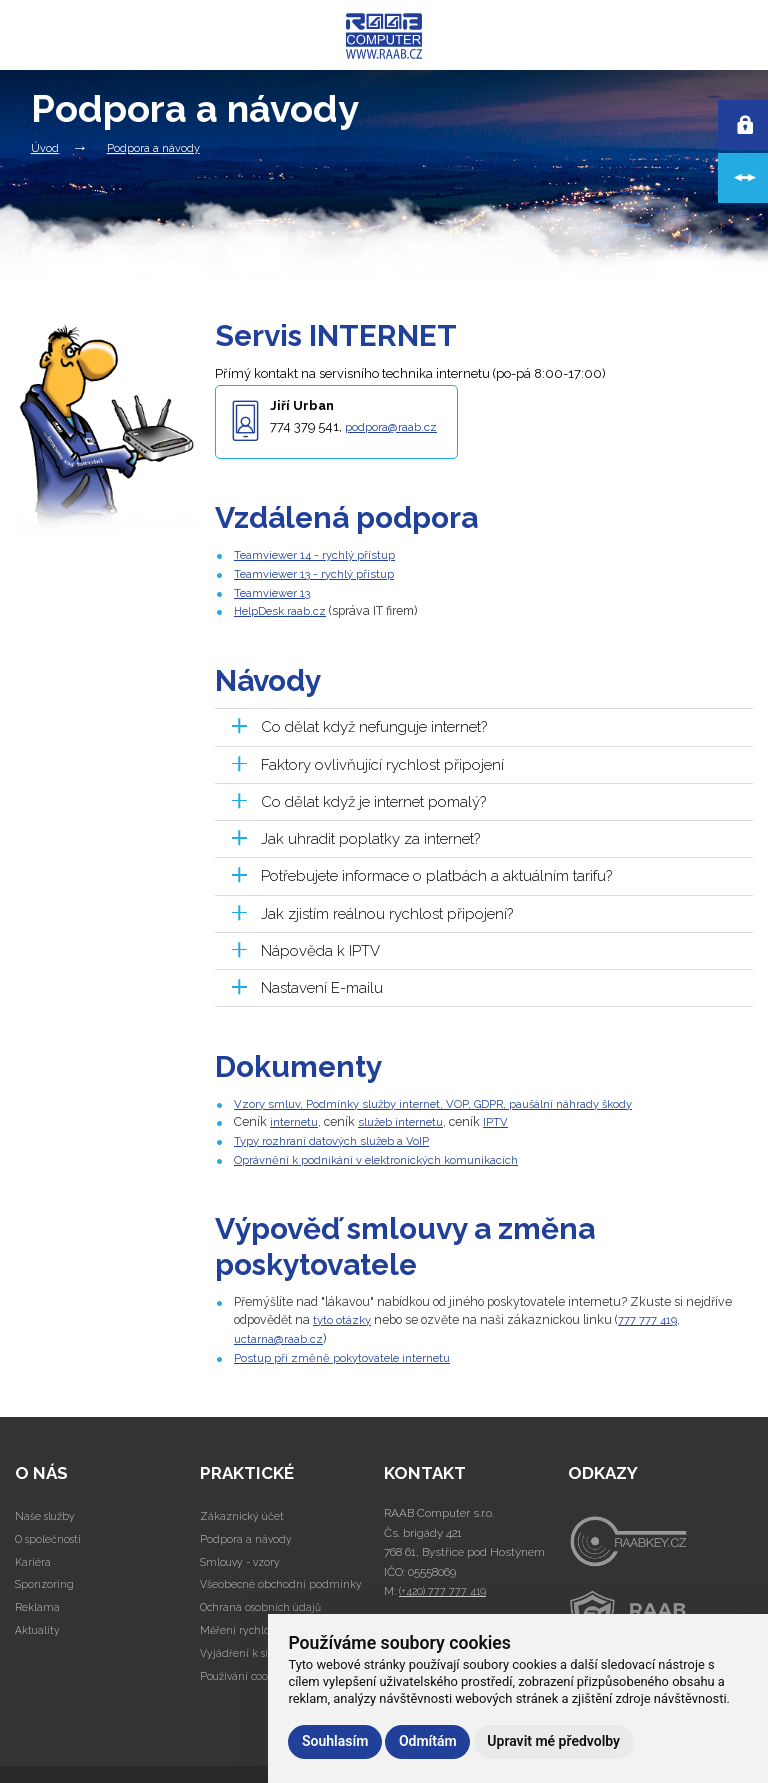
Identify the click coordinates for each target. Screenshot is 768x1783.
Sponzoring (45, 1580)
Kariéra (33, 1557)
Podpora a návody (153, 148)
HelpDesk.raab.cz (283, 609)
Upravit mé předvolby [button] (553, 1741)
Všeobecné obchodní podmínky (283, 1580)
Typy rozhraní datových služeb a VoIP (338, 1138)
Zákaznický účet (243, 1512)
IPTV (508, 1119)
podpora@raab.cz (398, 426)
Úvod (45, 148)
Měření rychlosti (242, 1626)
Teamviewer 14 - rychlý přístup (319, 554)
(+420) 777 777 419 (444, 1587)
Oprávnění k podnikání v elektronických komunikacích (387, 1156)
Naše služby (47, 1512)
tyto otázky (344, 1316)
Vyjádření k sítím (244, 1649)
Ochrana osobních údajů (264, 1603)
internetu (296, 1119)
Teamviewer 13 (275, 591)
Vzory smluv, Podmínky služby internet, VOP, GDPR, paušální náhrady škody (447, 1101)
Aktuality (38, 1626)
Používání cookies (246, 1671)
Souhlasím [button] (335, 1741)
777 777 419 (654, 1316)
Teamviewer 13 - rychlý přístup (319, 573)
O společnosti (50, 1534)
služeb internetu (409, 1119)
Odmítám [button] (428, 1741)
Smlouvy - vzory (242, 1557)
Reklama (37, 1603)
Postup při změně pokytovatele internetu (348, 1353)
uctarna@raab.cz (281, 1334)
